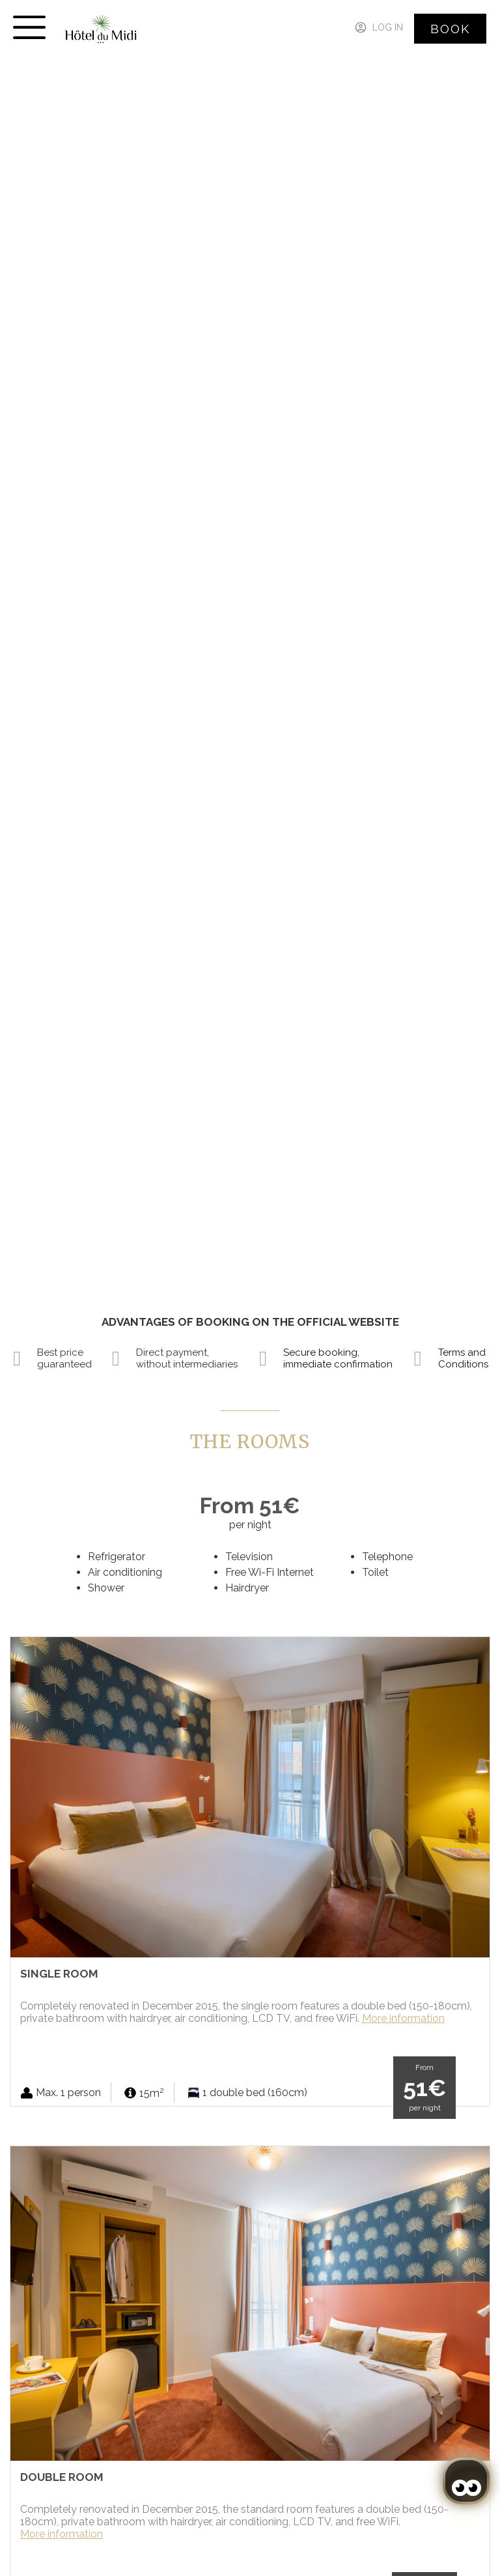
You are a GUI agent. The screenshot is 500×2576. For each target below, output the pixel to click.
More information (403, 2018)
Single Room (59, 1973)
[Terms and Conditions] (418, 1358)
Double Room (62, 2477)
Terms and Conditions (463, 1358)
